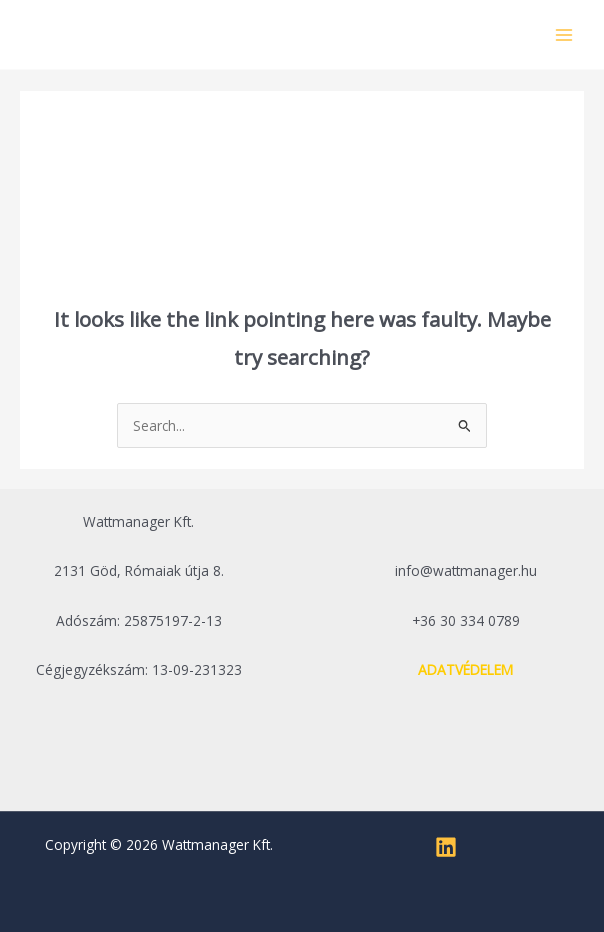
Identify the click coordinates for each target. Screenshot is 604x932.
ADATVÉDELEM (465, 669)
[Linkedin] (446, 847)
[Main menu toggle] (564, 34)
